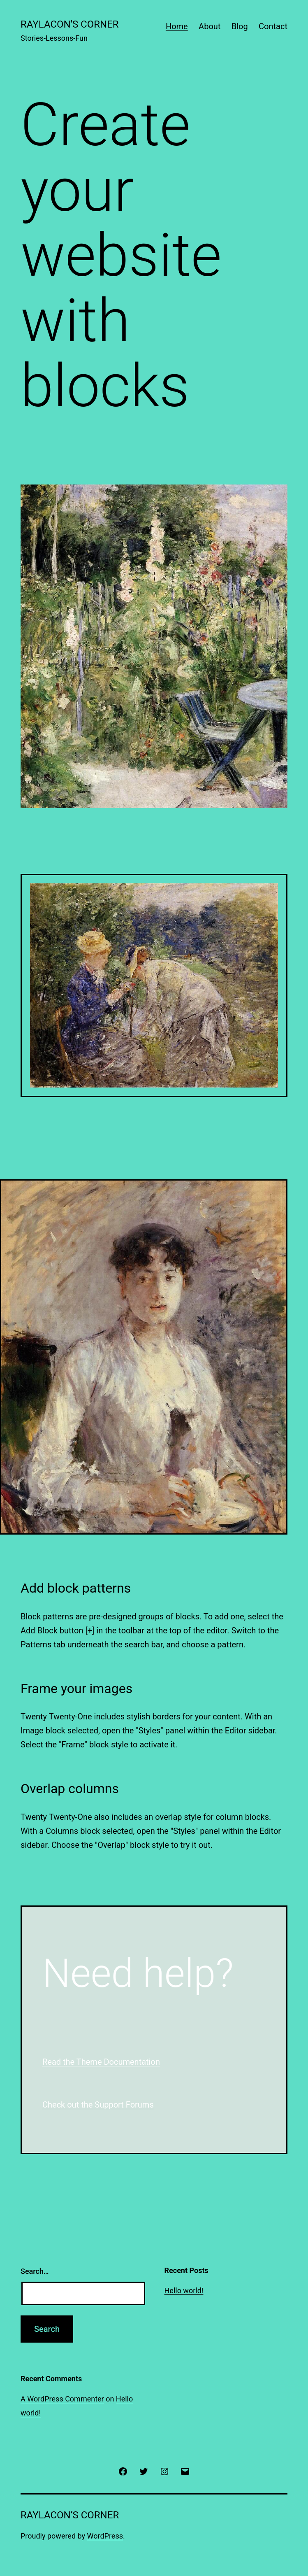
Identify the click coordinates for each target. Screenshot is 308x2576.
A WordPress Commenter (62, 2398)
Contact (273, 26)
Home (177, 26)
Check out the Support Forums (98, 2105)
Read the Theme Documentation (101, 2062)
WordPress (105, 2536)
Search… (35, 2271)
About (209, 26)
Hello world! (184, 2290)
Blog (240, 26)
